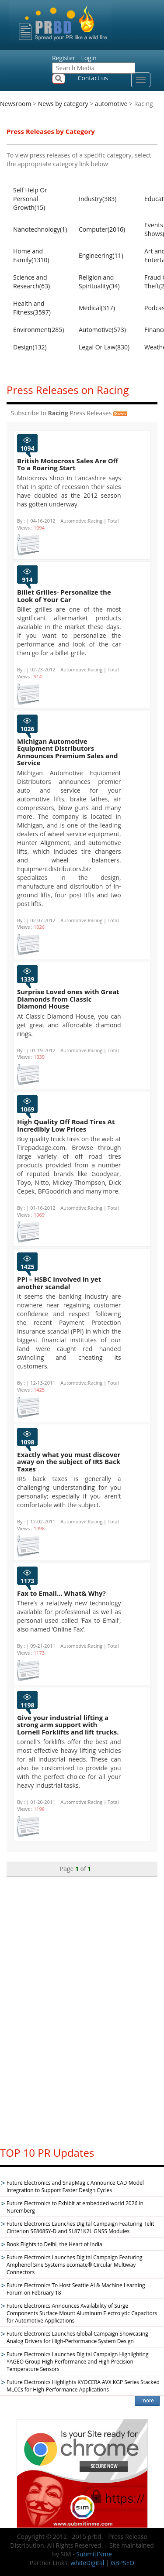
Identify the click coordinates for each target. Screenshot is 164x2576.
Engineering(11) (101, 255)
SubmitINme (94, 2554)
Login (88, 58)
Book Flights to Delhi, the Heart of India (54, 2244)
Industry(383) (97, 199)
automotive (111, 103)
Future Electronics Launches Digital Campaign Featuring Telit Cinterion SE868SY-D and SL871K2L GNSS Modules (80, 2227)
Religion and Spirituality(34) (99, 281)
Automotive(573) (102, 329)
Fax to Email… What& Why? (61, 1593)
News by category (63, 103)
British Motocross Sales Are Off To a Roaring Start (67, 464)
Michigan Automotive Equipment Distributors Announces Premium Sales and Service (67, 752)
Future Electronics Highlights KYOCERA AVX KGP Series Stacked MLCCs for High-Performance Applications (83, 2385)
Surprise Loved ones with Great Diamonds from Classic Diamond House (68, 998)
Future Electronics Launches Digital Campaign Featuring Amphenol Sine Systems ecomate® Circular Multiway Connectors (75, 2265)
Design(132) (30, 347)
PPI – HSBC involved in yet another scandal (59, 1283)
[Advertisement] (82, 2007)
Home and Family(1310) (31, 255)
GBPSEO (122, 2563)
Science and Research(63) (31, 281)
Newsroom (15, 103)
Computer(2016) (102, 229)
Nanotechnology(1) (40, 229)
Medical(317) (97, 308)
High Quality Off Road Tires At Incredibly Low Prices (66, 1125)
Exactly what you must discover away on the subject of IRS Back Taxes (68, 1461)
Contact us (93, 78)
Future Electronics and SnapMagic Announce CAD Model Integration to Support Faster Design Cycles (75, 2186)
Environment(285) (38, 329)
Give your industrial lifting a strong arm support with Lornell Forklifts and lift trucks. (68, 1724)
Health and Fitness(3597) (32, 307)
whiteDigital (87, 2563)
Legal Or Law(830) (104, 347)
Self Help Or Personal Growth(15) (30, 199)
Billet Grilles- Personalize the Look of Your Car (64, 596)
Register (63, 58)
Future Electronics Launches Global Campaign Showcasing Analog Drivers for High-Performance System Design (77, 2337)
